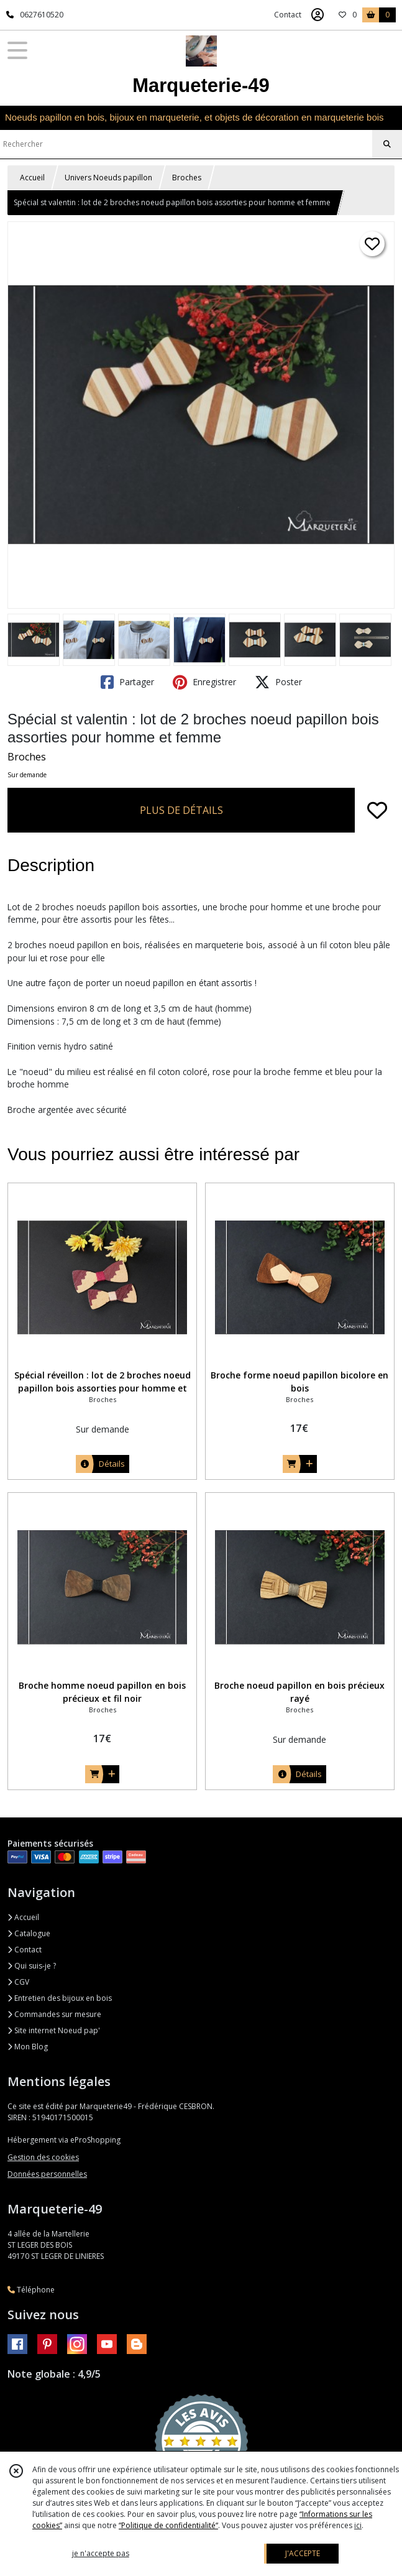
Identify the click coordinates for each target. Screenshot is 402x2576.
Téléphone (31, 2289)
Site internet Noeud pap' (53, 2030)
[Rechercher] (387, 144)
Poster (278, 682)
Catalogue (28, 1933)
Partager (127, 682)
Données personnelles (47, 2174)
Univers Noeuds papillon (108, 177)
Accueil (32, 177)
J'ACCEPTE (302, 2553)
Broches (186, 177)
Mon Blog (27, 2046)
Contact (287, 14)
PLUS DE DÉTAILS (181, 810)
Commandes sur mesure (54, 2014)
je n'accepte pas (100, 2553)
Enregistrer (204, 682)
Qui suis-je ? (31, 1965)
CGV (18, 1982)
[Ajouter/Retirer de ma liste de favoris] (377, 810)
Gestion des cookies (43, 2157)
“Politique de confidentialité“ (168, 2525)
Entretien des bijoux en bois (59, 1998)
